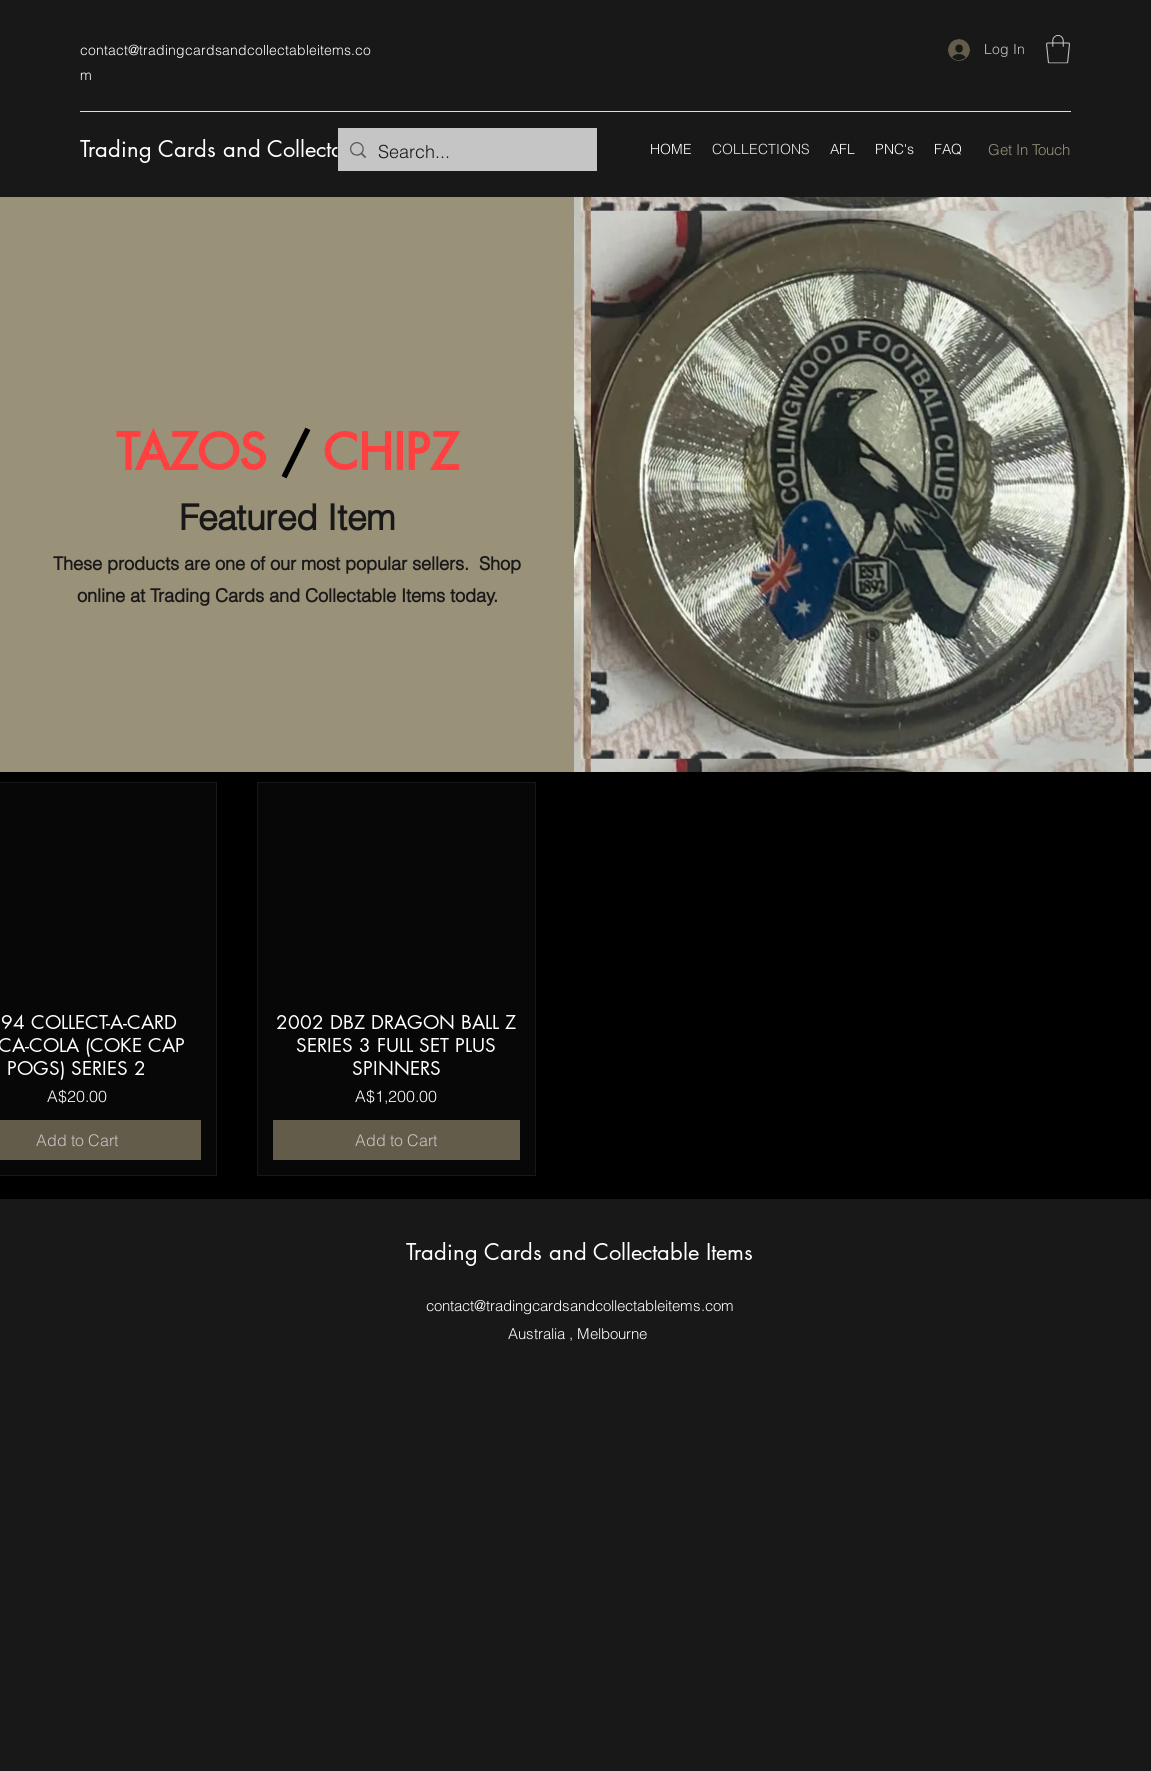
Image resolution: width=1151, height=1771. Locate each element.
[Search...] (466, 152)
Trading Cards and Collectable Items (253, 149)
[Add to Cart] (397, 1140)
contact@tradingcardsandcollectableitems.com (580, 1305)
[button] (1058, 49)
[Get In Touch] (1029, 149)
